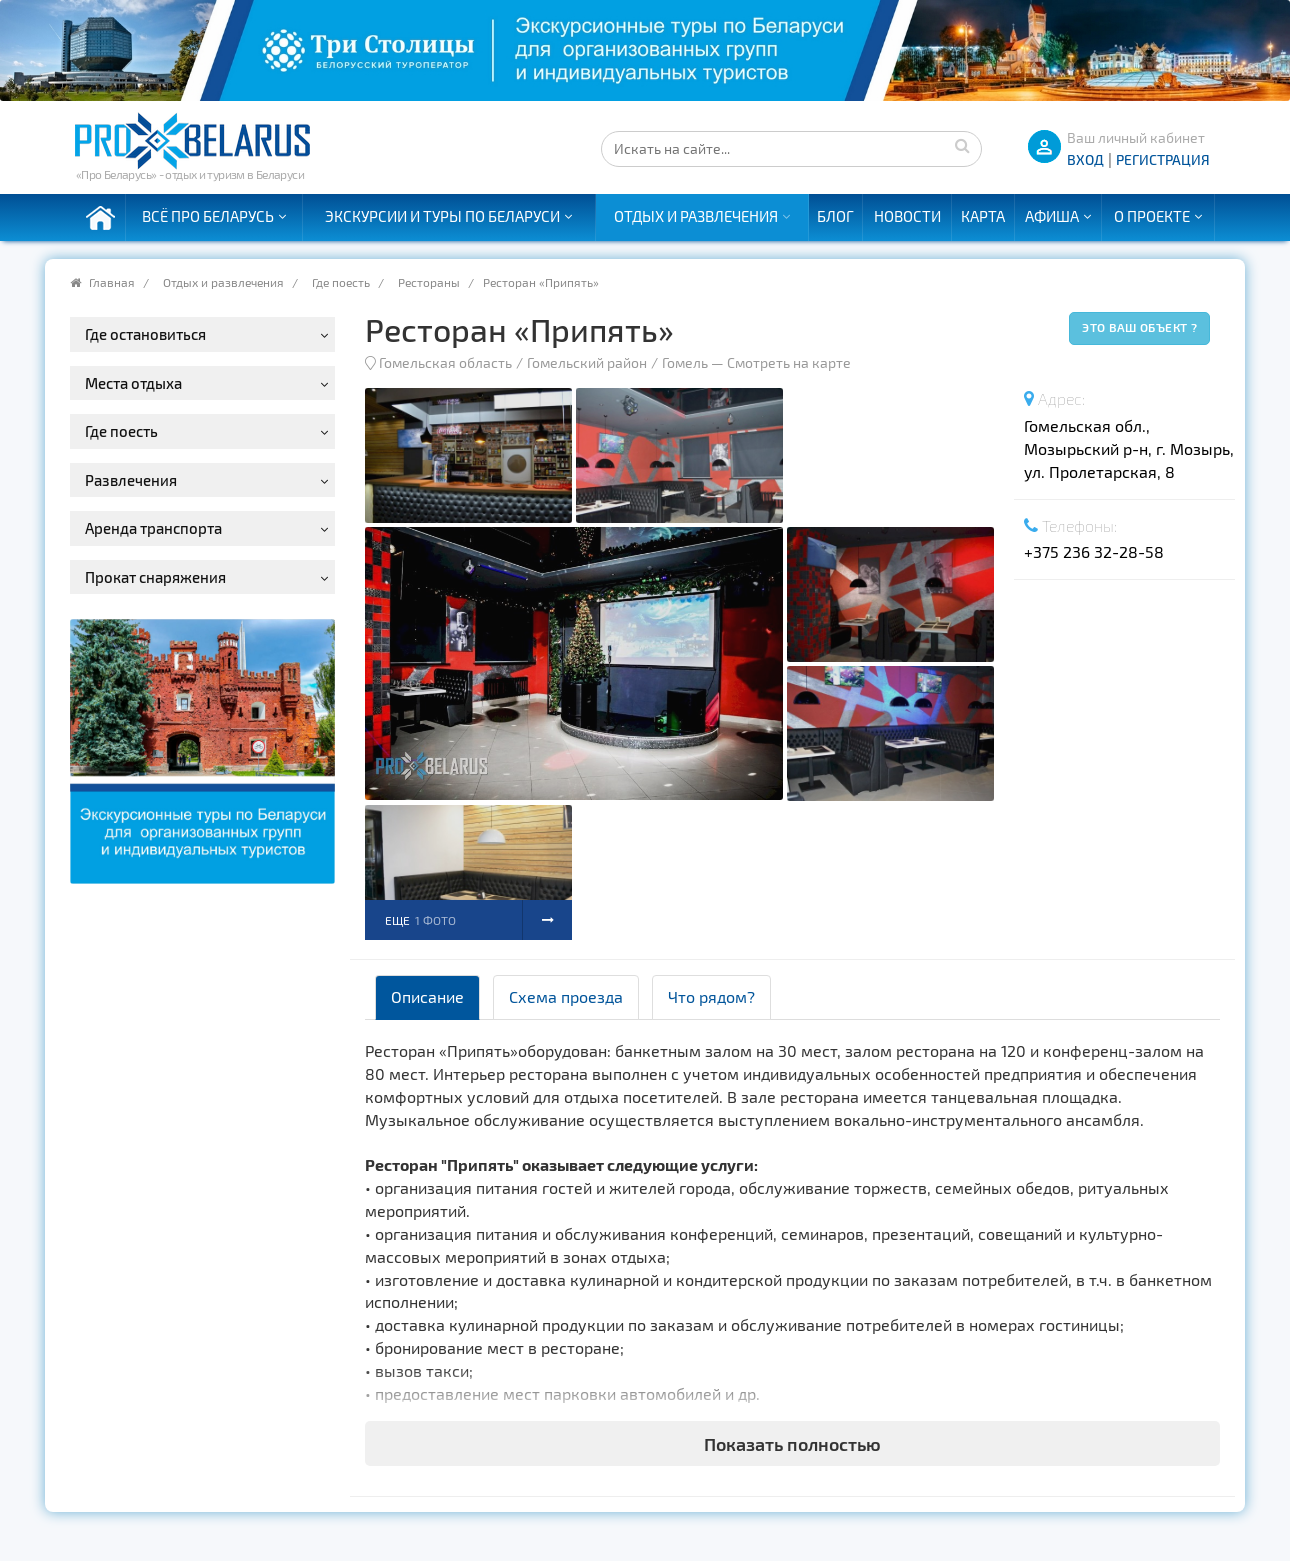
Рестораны (429, 282)
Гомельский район (587, 362)
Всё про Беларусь (208, 216)
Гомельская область (445, 362)
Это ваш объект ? (1139, 327)
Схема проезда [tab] (566, 996)
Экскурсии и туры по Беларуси (442, 216)
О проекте (1152, 216)
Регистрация (1163, 159)
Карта (983, 216)
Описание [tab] (427, 996)
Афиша (1052, 216)
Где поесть (341, 282)
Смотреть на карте (789, 362)
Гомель (685, 362)
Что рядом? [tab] (711, 996)
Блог (835, 216)
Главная (112, 282)
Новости (907, 216)
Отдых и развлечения (696, 216)
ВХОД (1085, 159)
